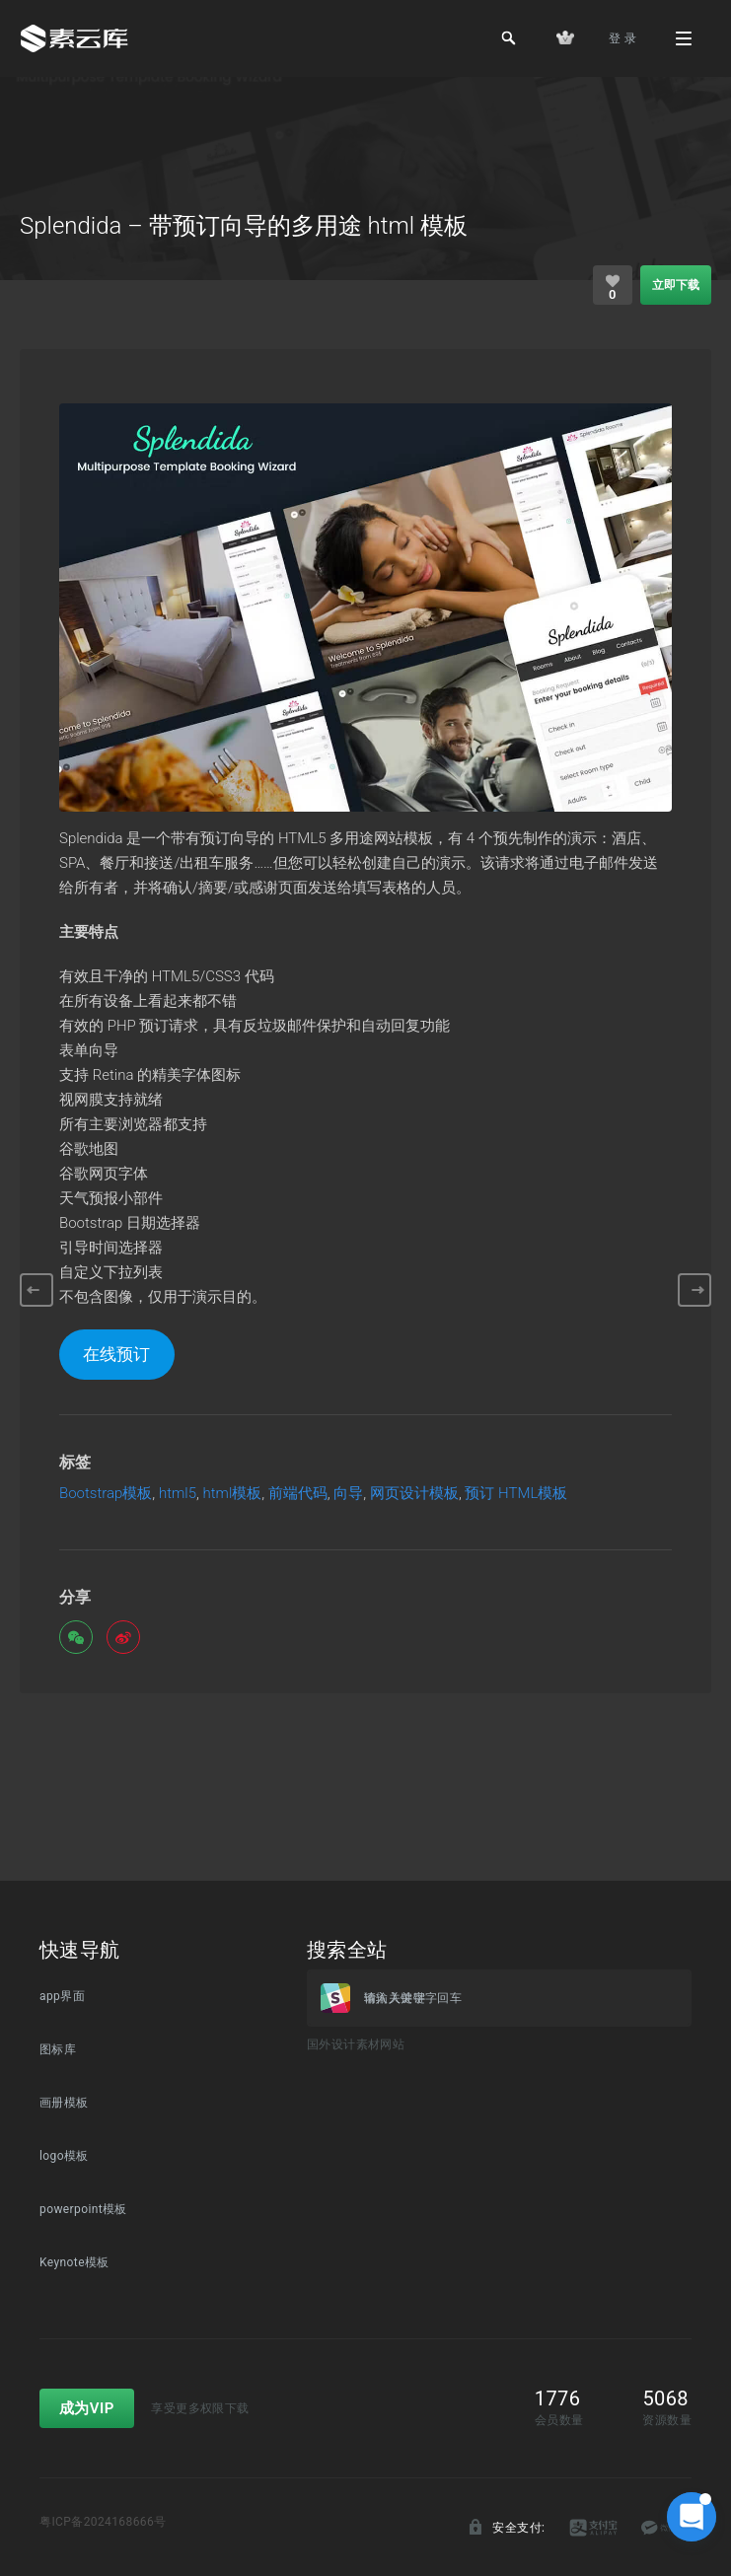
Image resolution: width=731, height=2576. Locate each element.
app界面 (62, 1996)
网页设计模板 (414, 1493)
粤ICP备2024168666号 (103, 2522)
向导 (348, 1493)
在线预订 (116, 1354)
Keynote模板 (74, 2262)
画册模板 (64, 2103)
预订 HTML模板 (516, 1493)
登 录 (622, 38)
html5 (177, 1493)
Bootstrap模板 (105, 1493)
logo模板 (64, 2156)
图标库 (57, 2049)
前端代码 (298, 1493)
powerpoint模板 (83, 2209)
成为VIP (86, 2408)
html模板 (232, 1493)
